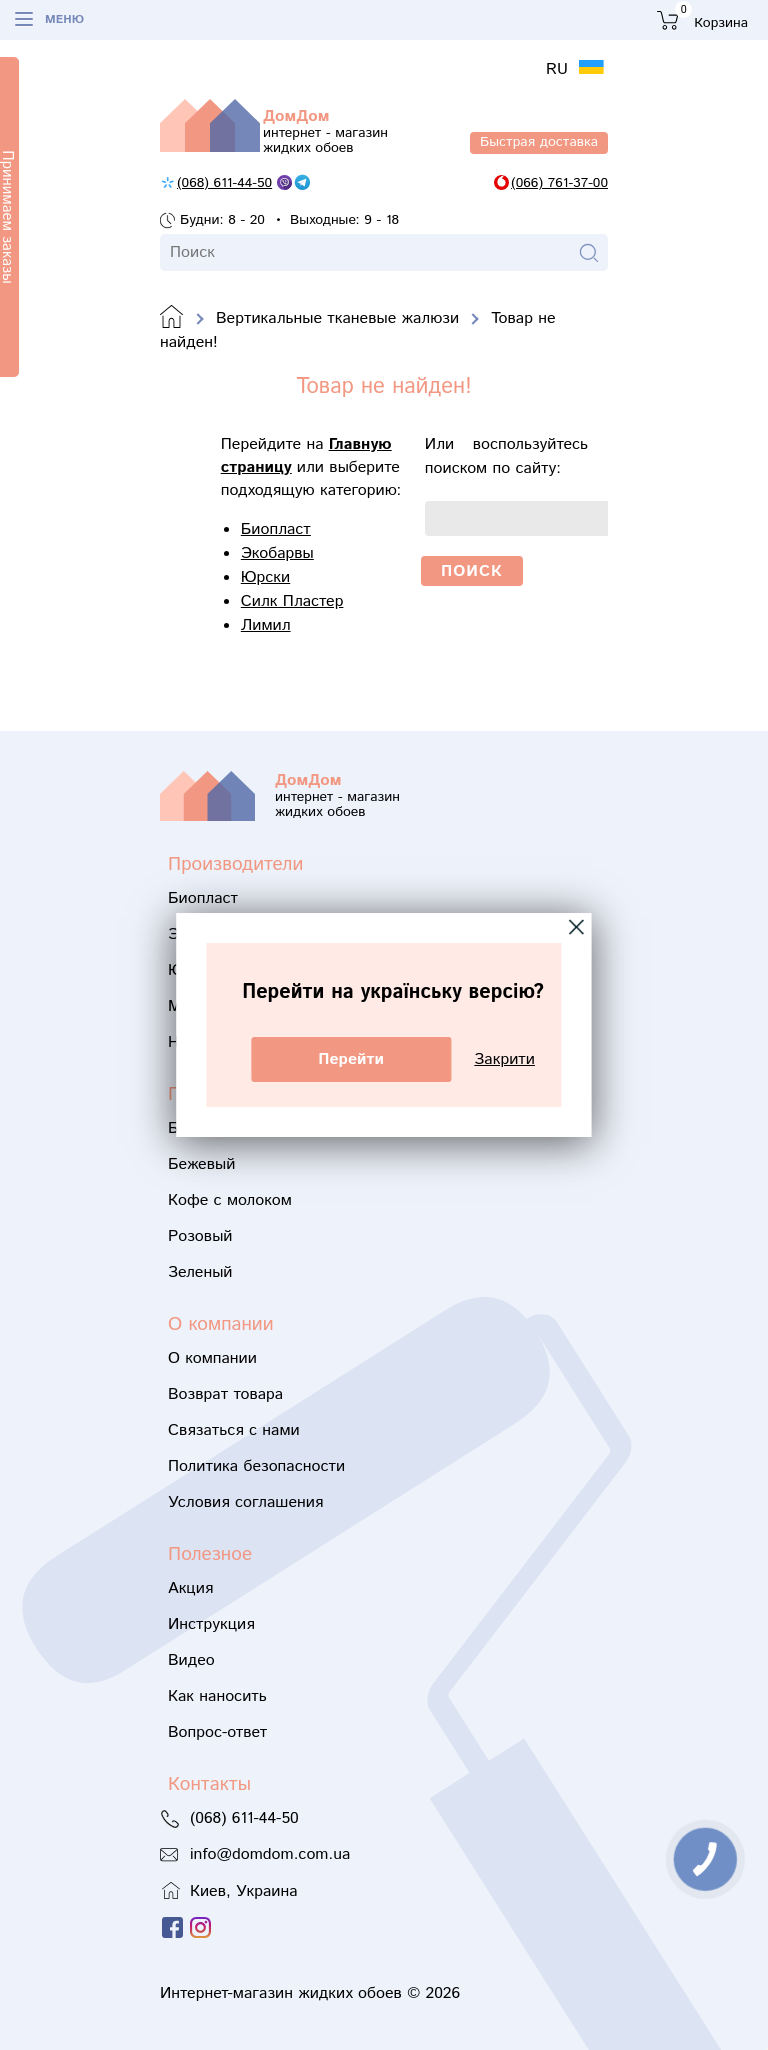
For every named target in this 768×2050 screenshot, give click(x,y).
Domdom (172, 318)
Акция (190, 1588)
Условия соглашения (245, 1502)
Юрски (265, 577)
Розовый (200, 1236)
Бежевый (201, 1164)
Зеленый (200, 1272)
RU (559, 69)
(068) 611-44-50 (224, 183)
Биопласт (276, 529)
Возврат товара (225, 1394)
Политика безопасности (256, 1466)
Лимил (266, 625)
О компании (212, 1358)
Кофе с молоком (230, 1200)
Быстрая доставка (539, 142)
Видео (191, 1660)
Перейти (351, 1059)
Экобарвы (277, 553)
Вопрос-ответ (217, 1732)
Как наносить (217, 1696)
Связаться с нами (234, 1430)
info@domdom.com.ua (270, 1854)
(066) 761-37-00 (559, 183)
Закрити (504, 1059)
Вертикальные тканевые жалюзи (337, 318)
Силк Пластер (292, 601)
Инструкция (211, 1624)
